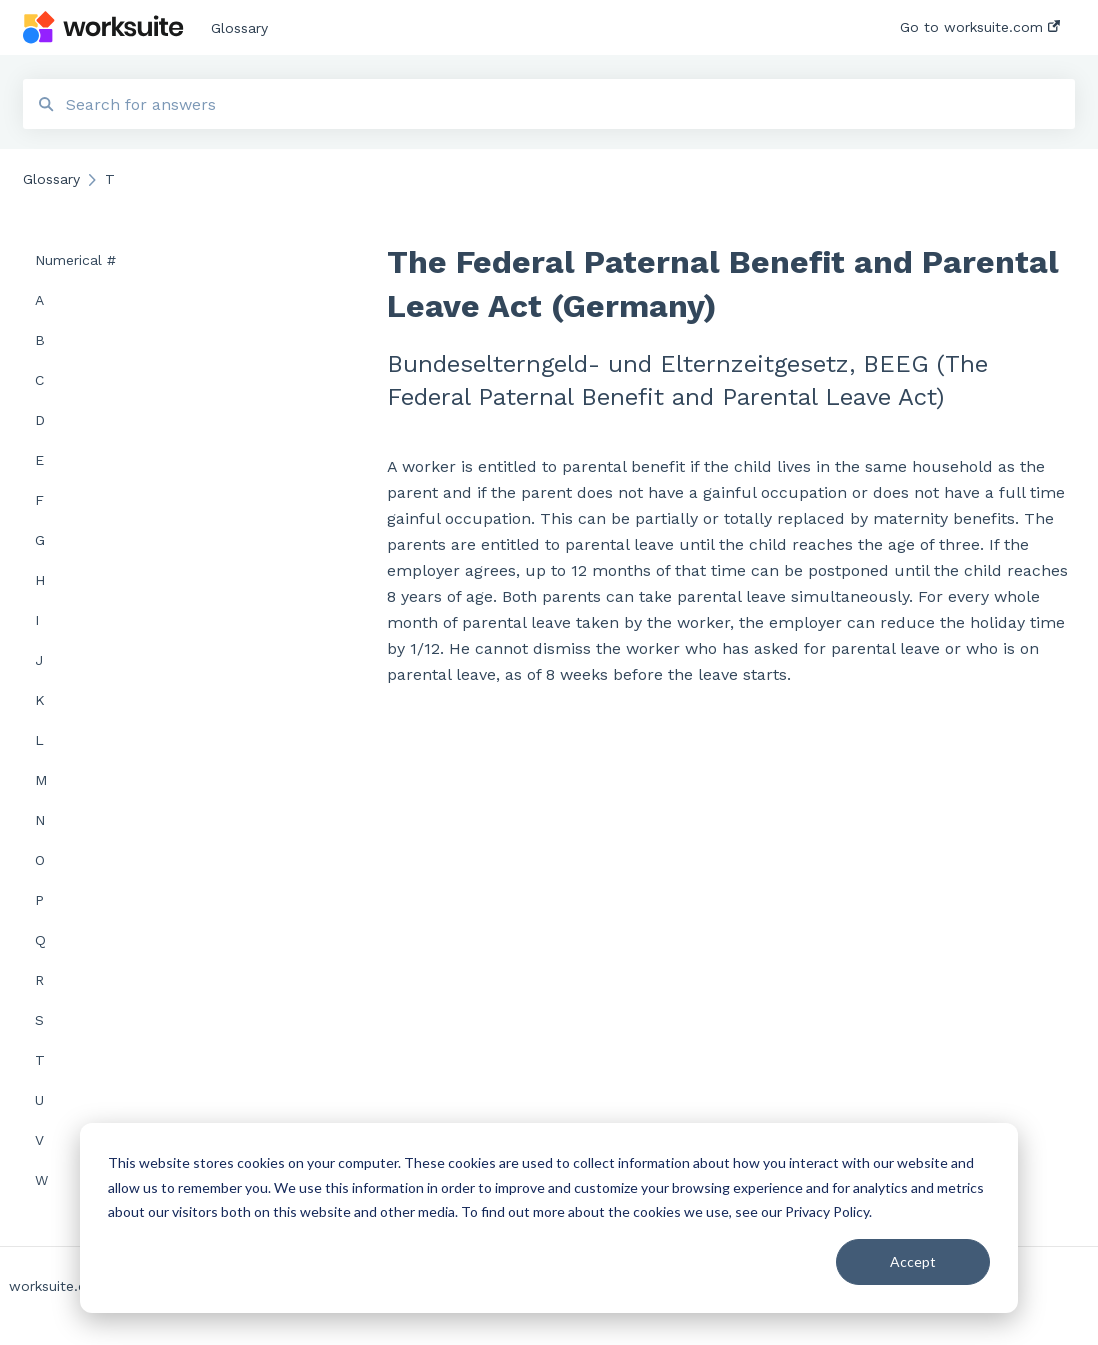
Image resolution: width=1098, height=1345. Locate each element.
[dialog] (549, 1218)
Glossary (239, 28)
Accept (913, 1261)
